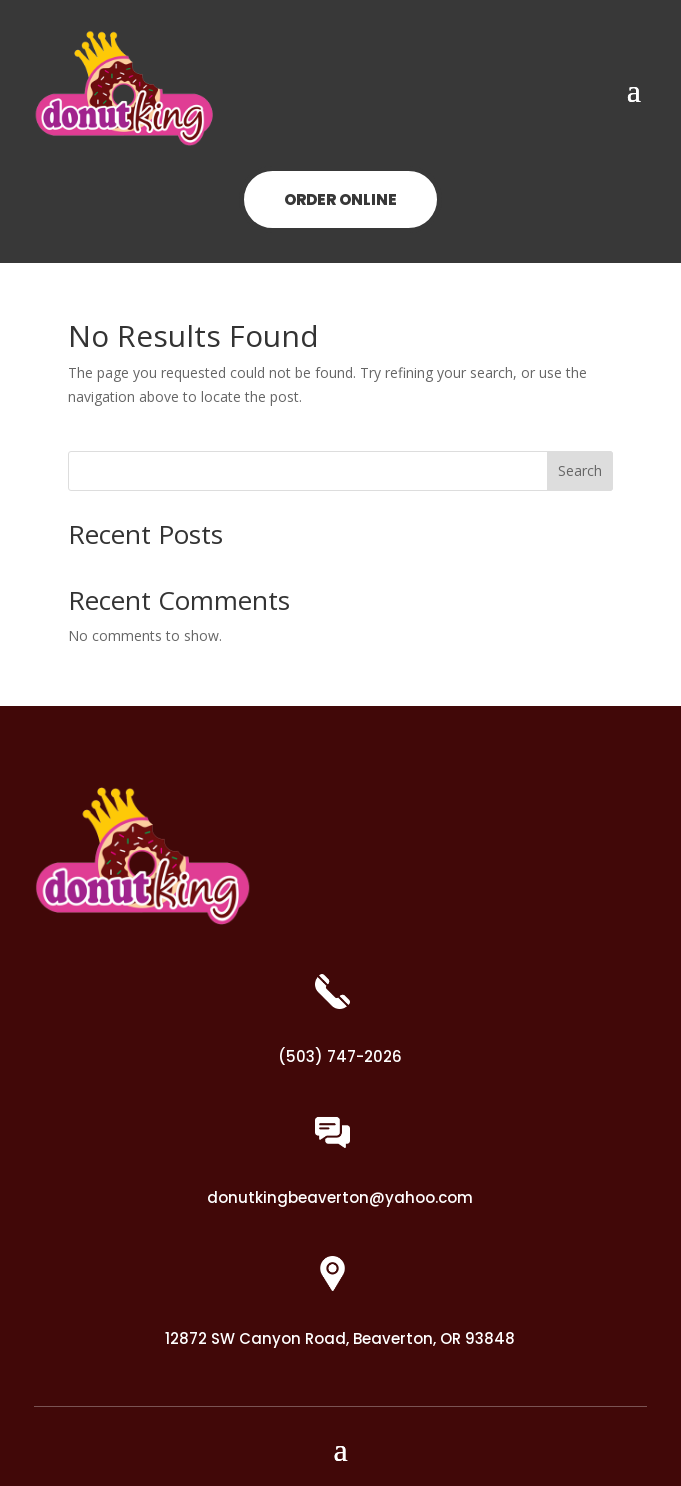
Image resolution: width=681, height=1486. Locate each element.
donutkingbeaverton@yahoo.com (340, 1197)
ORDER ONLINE (340, 199)
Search (580, 470)
